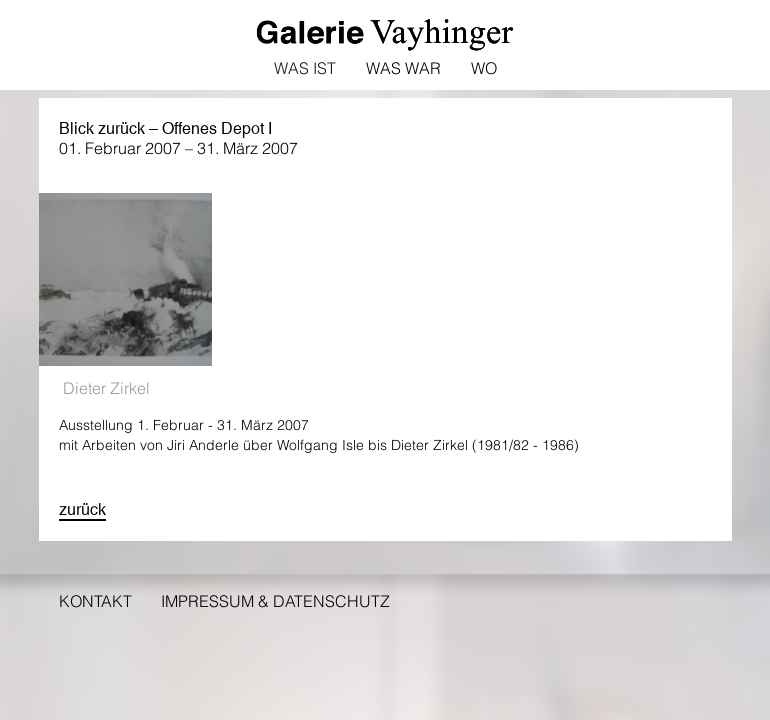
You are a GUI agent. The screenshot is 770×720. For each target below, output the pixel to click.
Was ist (305, 68)
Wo (484, 68)
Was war (403, 68)
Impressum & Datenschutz (275, 601)
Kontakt (95, 601)
